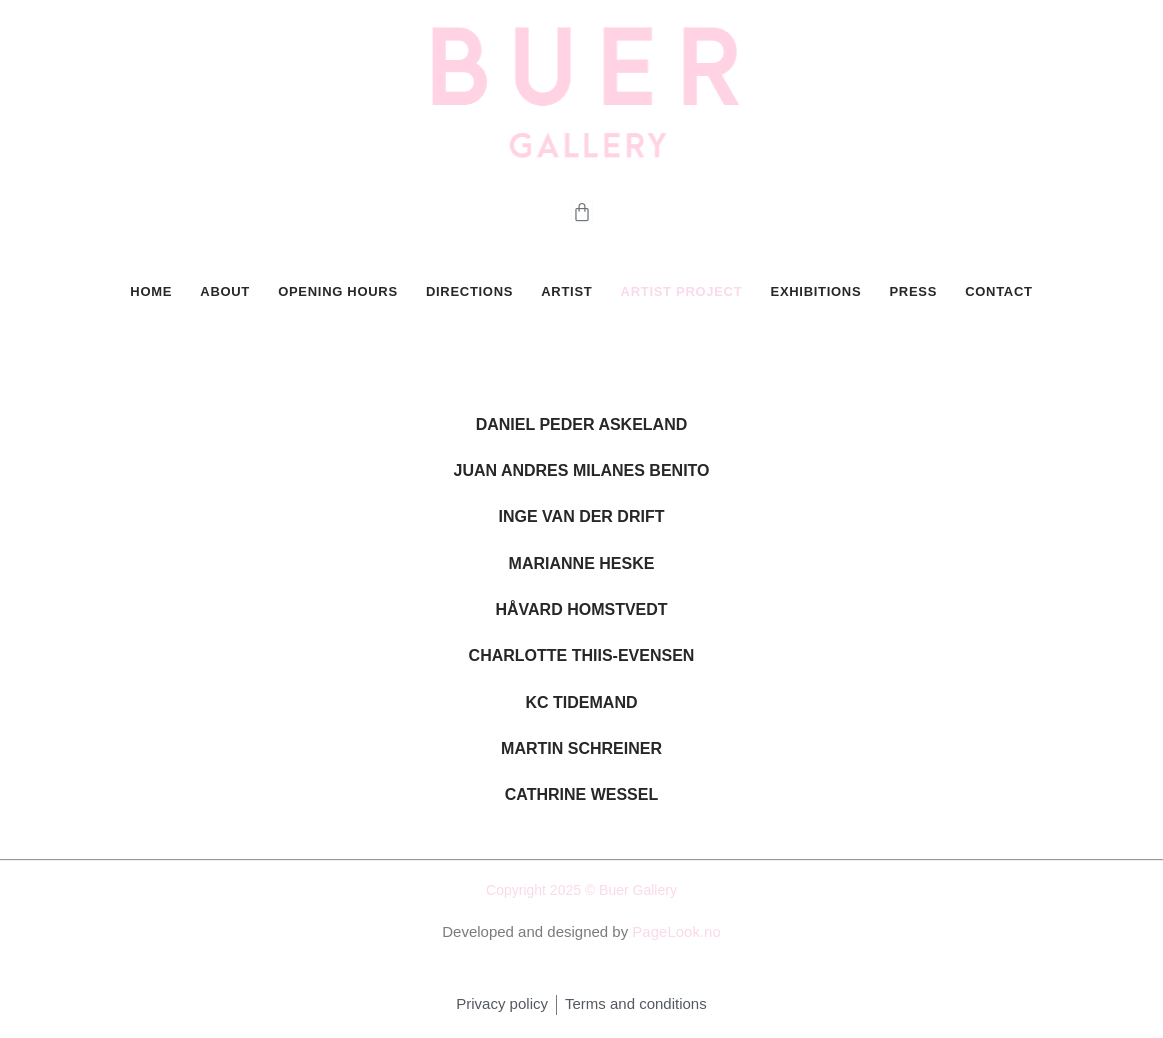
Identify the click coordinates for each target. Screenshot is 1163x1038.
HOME (152, 293)
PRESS (913, 293)
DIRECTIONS (469, 293)
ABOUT (226, 293)
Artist (566, 293)
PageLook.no (676, 936)
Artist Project (681, 293)
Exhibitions (815, 293)
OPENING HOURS (338, 293)
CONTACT (998, 293)
